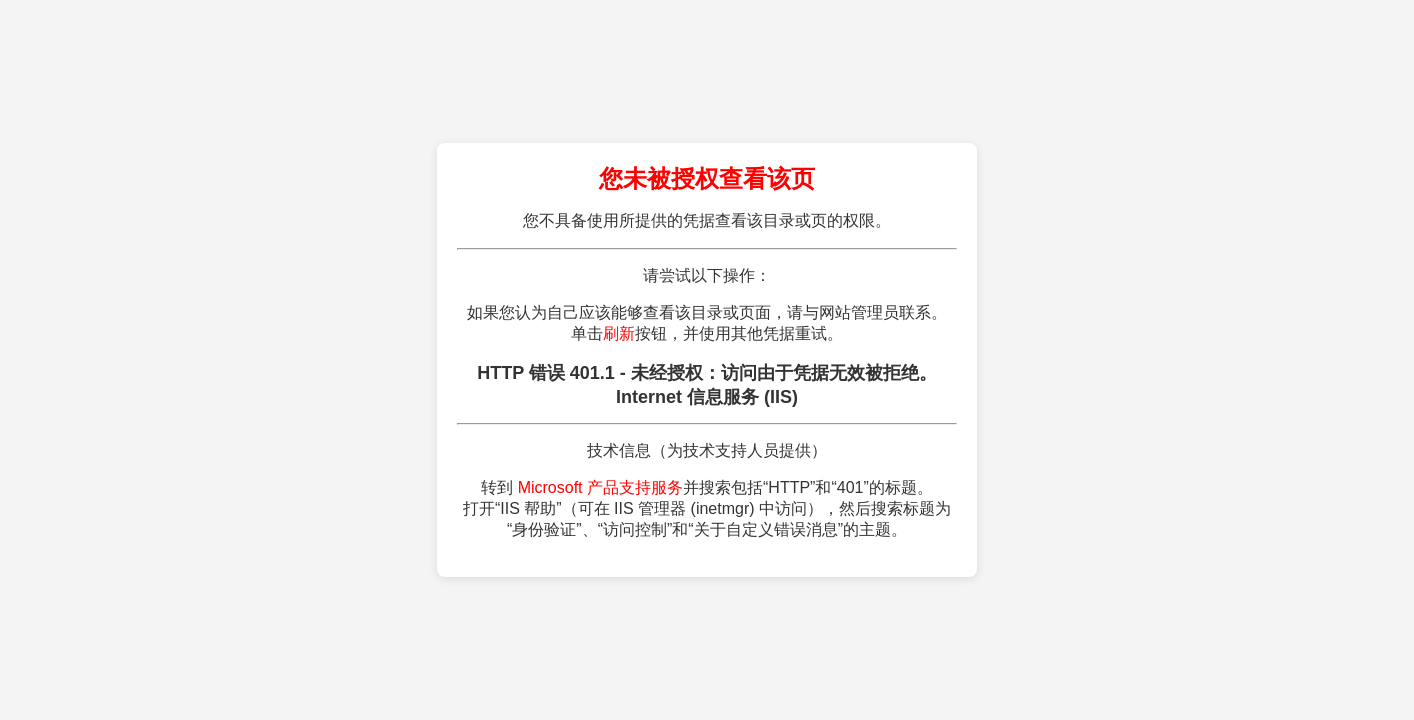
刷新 (619, 333)
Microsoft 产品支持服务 (600, 487)
